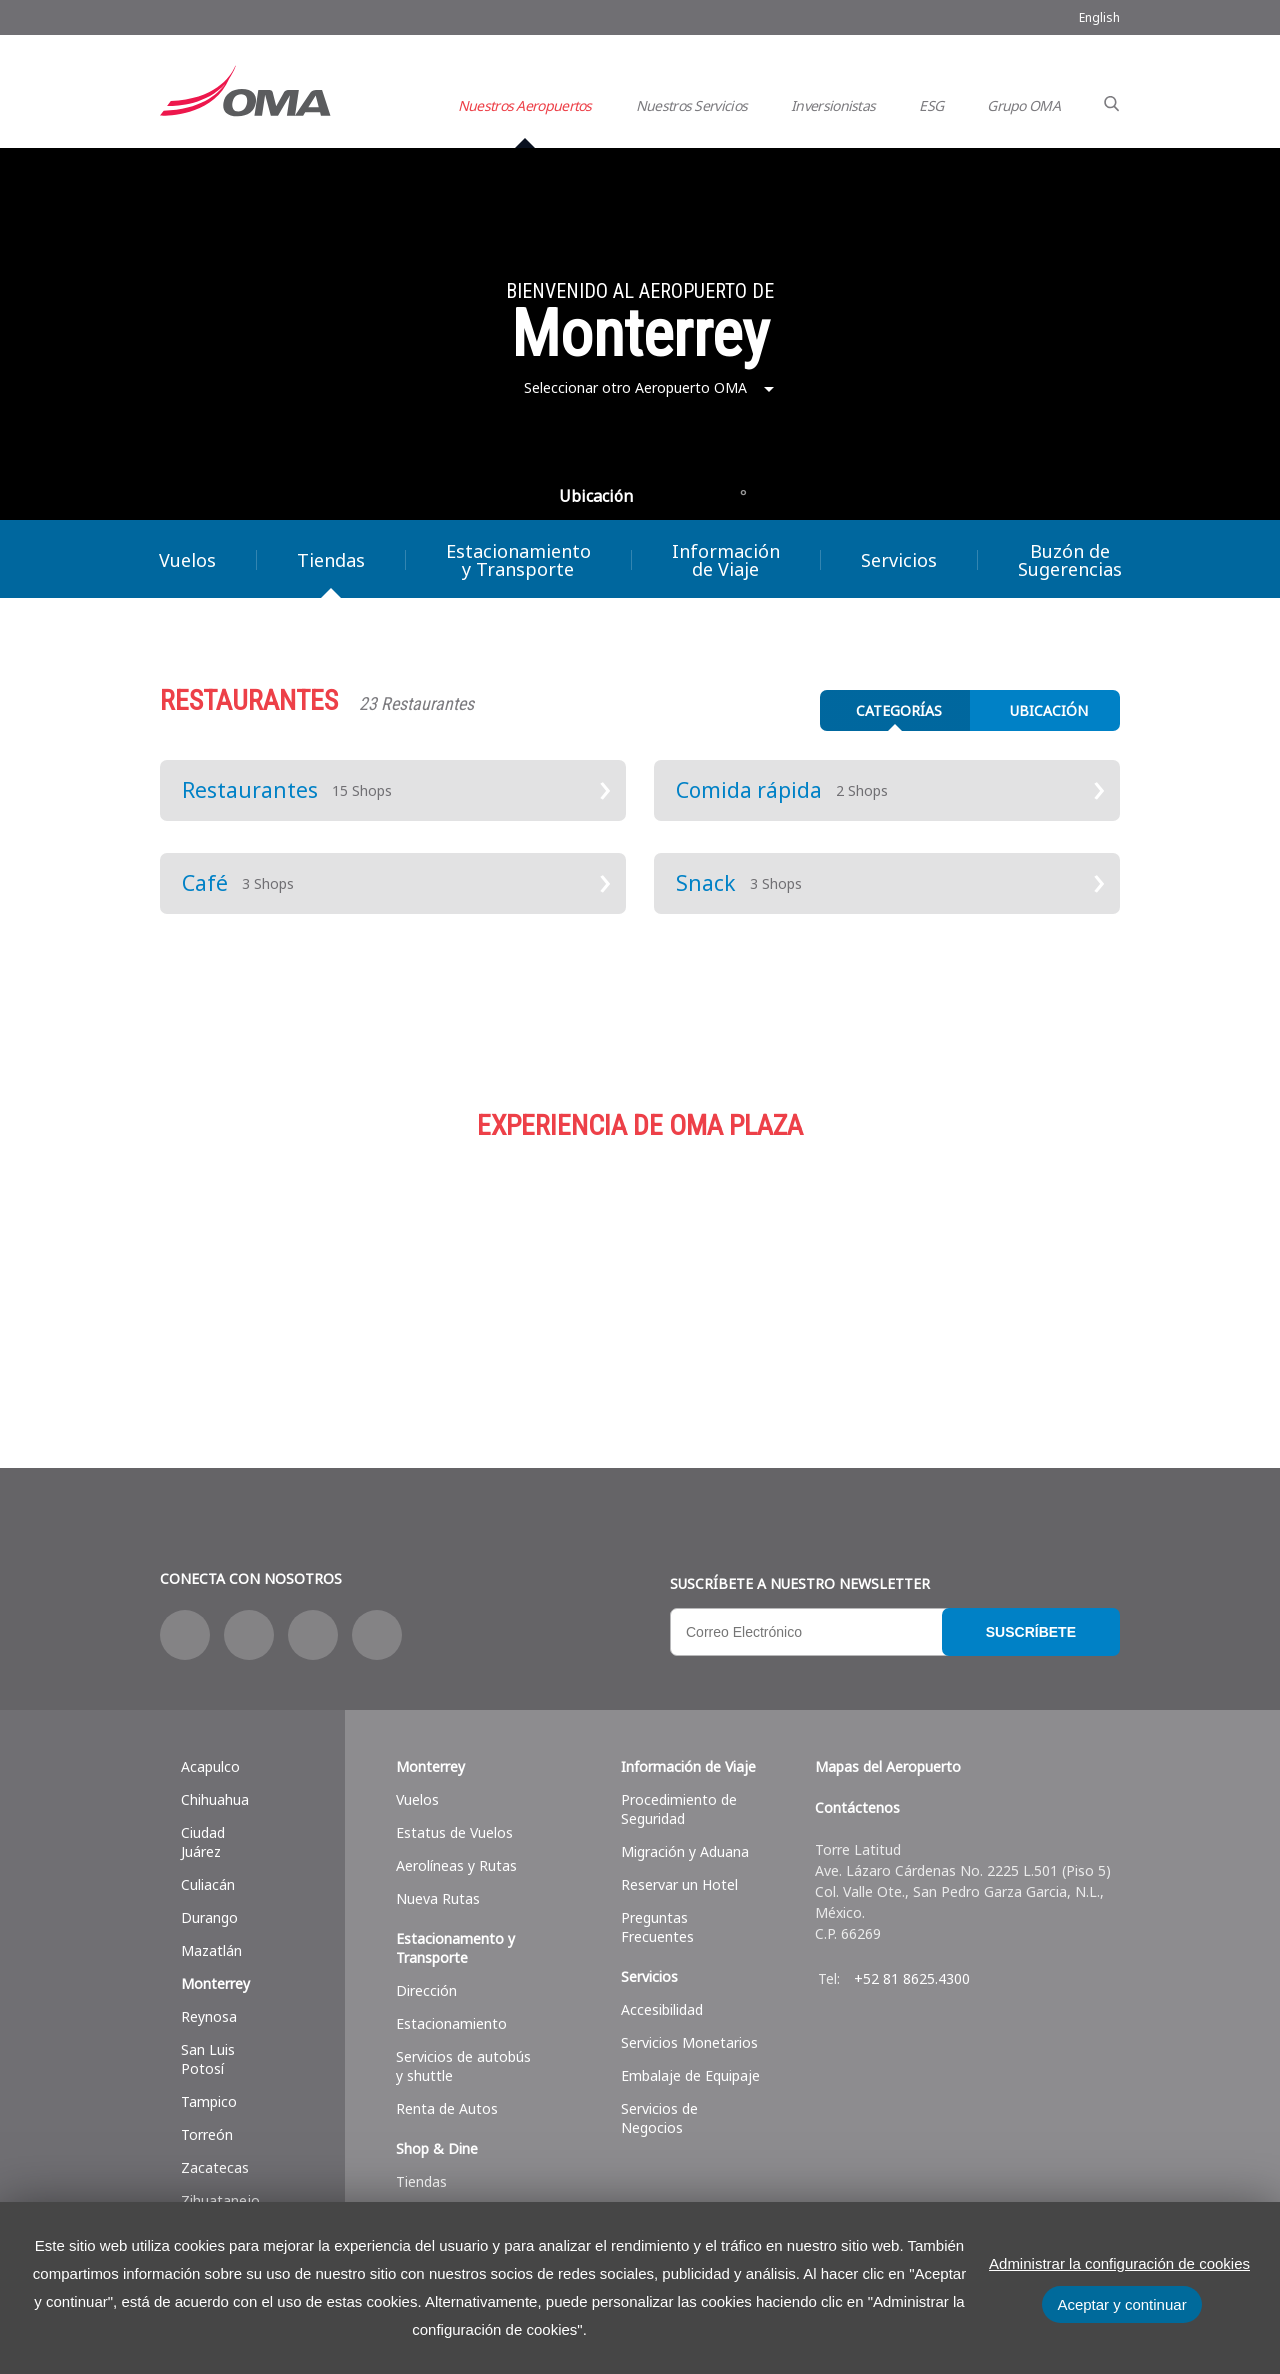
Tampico (209, 2101)
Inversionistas (833, 105)
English (1099, 17)
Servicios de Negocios (659, 2118)
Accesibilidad (662, 2009)
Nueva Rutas (438, 1898)
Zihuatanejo (220, 2200)
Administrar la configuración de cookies (1119, 2263)
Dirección (426, 1990)
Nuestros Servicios (691, 105)
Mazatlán (211, 1950)
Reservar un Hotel (679, 1884)
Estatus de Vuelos (454, 1832)
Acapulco (210, 1766)
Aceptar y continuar (1121, 2304)
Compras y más (320, 1268)
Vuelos (187, 560)
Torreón (207, 2134)
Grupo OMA (1023, 105)
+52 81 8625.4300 (912, 1978)
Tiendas (331, 560)
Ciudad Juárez (203, 1842)
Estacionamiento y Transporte (518, 560)
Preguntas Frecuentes (657, 1927)
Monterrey (215, 1983)
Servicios (899, 560)
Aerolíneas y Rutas (456, 1865)
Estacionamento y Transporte (455, 1948)
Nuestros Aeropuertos (525, 105)
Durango (209, 1917)
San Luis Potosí (208, 2059)
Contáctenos (857, 1807)
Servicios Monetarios (689, 2042)
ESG (931, 105)
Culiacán (208, 1884)
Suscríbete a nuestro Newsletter (800, 1583)
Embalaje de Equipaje (690, 2075)
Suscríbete (1031, 1632)
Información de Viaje (726, 560)
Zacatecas (215, 2167)
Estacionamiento (640, 1268)
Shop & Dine (437, 2148)
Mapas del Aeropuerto (888, 1766)
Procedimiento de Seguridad (679, 1809)
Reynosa (209, 2016)
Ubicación (596, 496)
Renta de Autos (447, 2108)
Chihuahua (215, 1799)
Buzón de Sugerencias (1070, 560)
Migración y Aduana (685, 1851)
